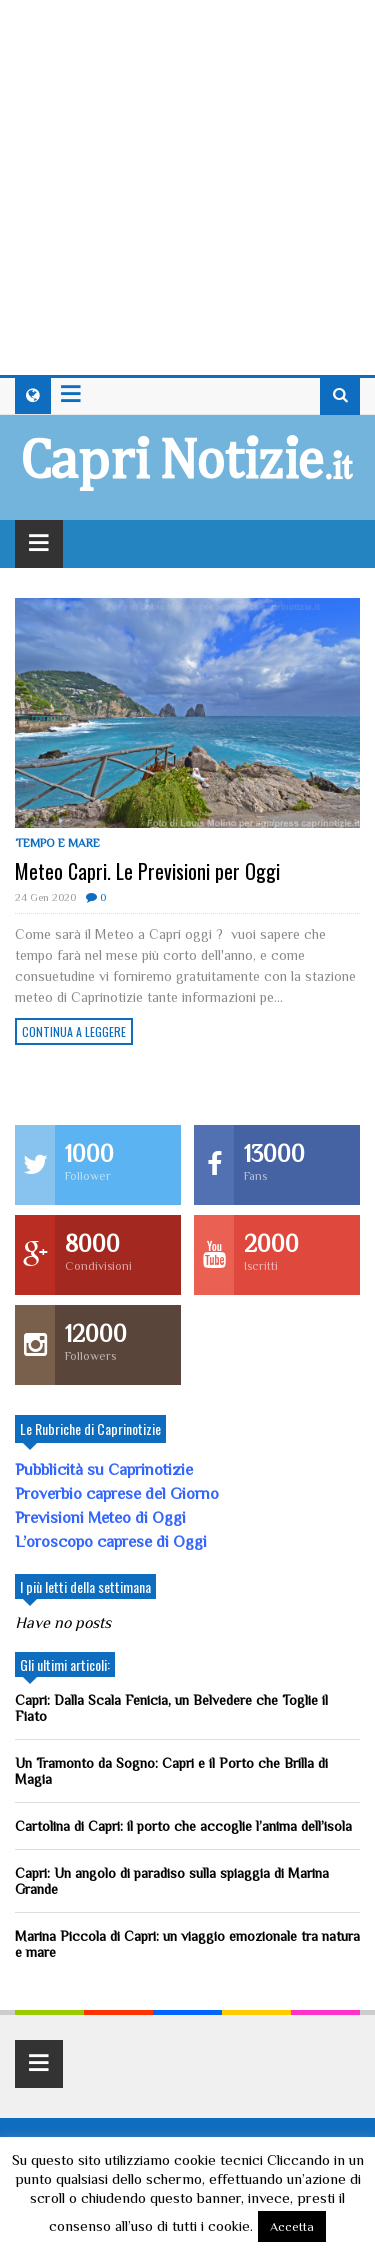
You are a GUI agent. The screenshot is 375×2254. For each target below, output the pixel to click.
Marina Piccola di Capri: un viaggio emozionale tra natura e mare (187, 1944)
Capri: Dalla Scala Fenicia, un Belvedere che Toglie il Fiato (171, 1708)
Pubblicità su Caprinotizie (106, 1470)
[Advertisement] (187, 187)
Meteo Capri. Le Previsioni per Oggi (147, 871)
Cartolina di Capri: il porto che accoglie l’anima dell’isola (183, 1826)
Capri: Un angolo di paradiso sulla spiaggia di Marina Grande (172, 1881)
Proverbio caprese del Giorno (117, 1494)
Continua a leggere (74, 1031)
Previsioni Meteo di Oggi (100, 1518)
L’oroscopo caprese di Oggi (111, 1542)
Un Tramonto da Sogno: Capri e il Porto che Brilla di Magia (171, 1771)
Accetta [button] (292, 2226)
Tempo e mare (57, 843)
